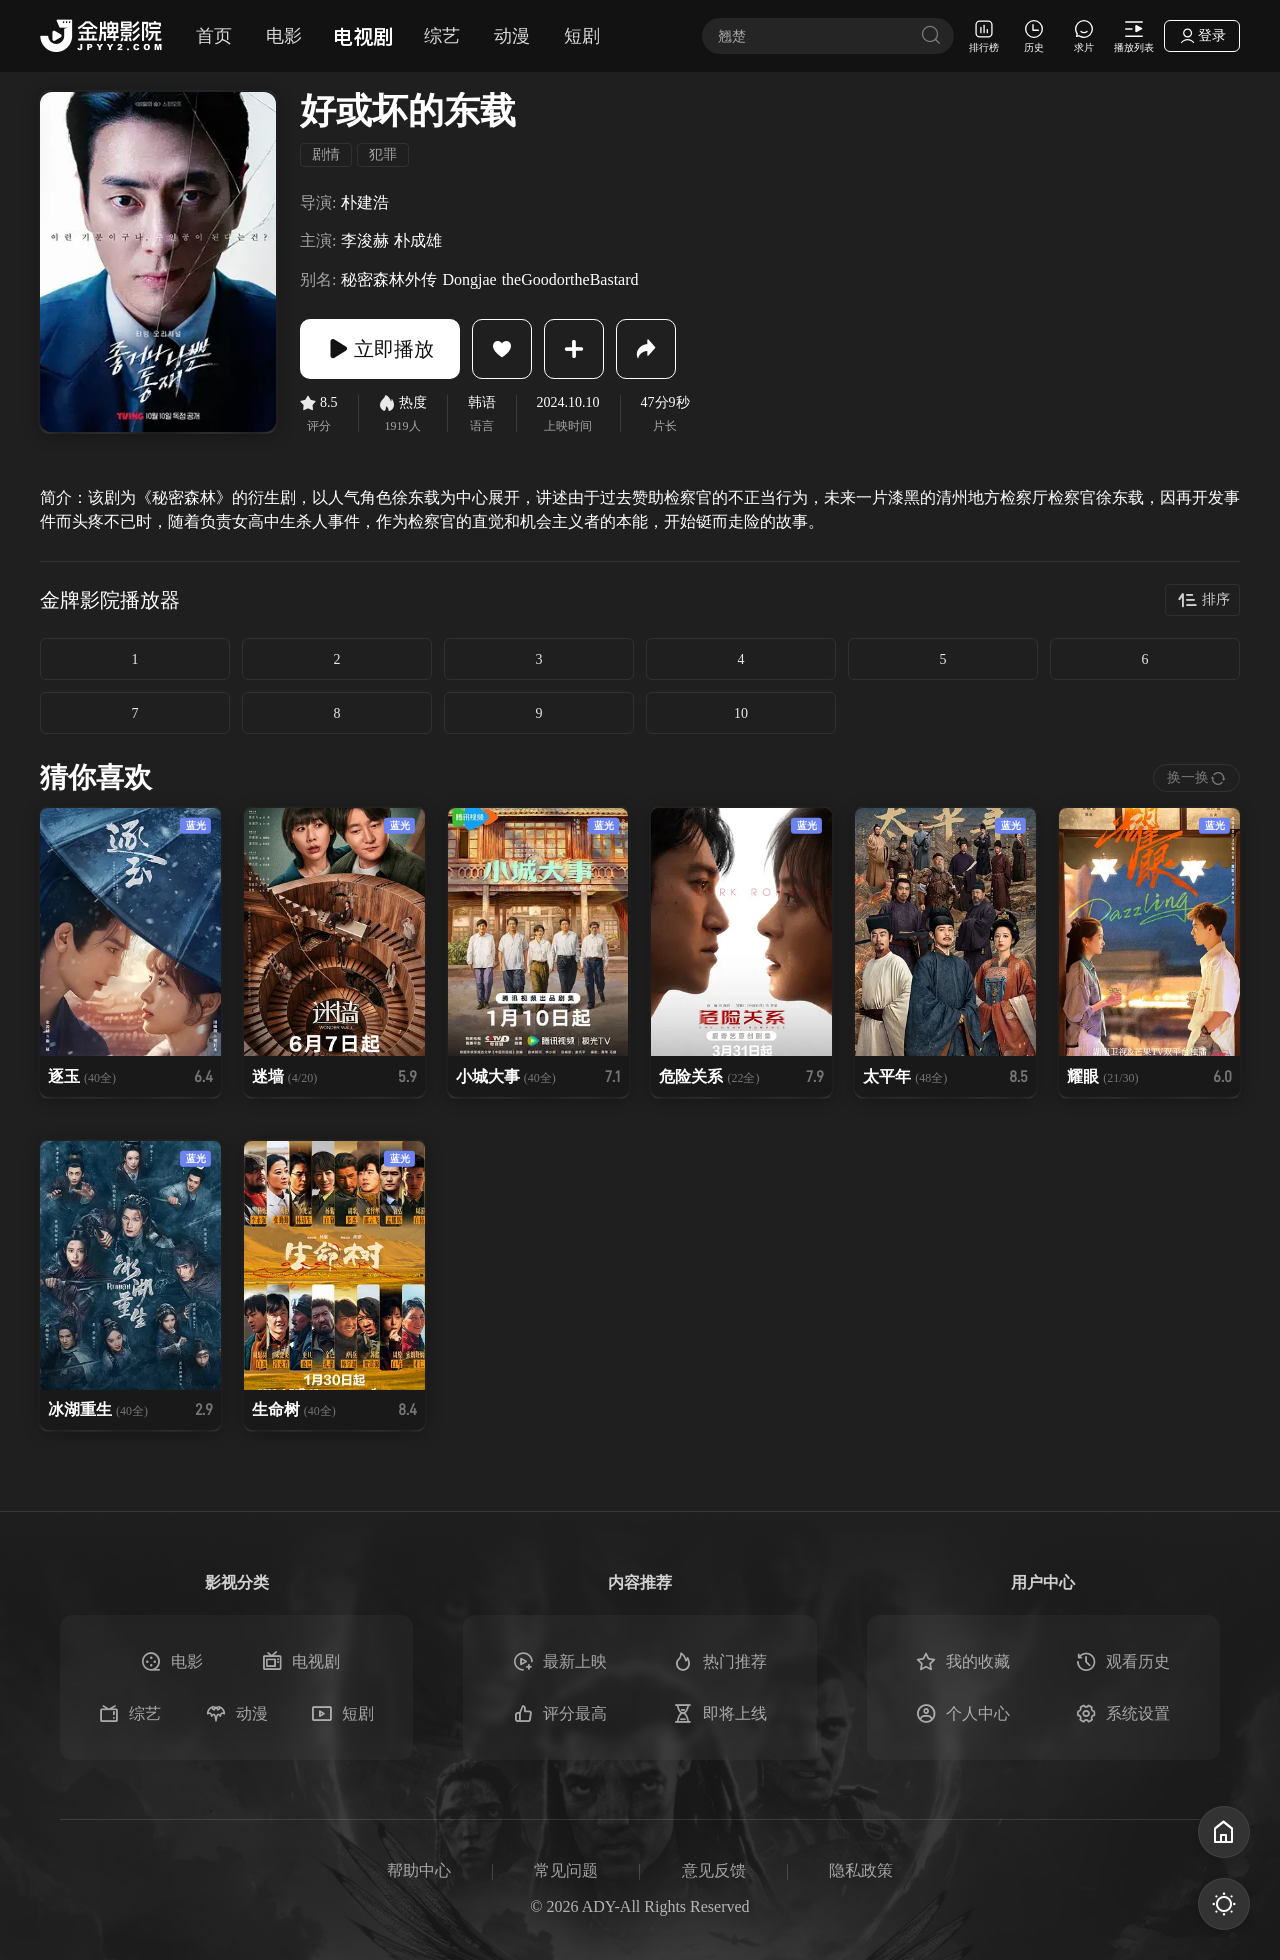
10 (741, 713)
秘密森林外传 (389, 279)
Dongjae (469, 279)
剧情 (326, 154)
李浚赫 (365, 240)
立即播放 (380, 349)
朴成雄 (418, 240)
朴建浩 (365, 202)
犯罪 (383, 154)
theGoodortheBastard (570, 279)
